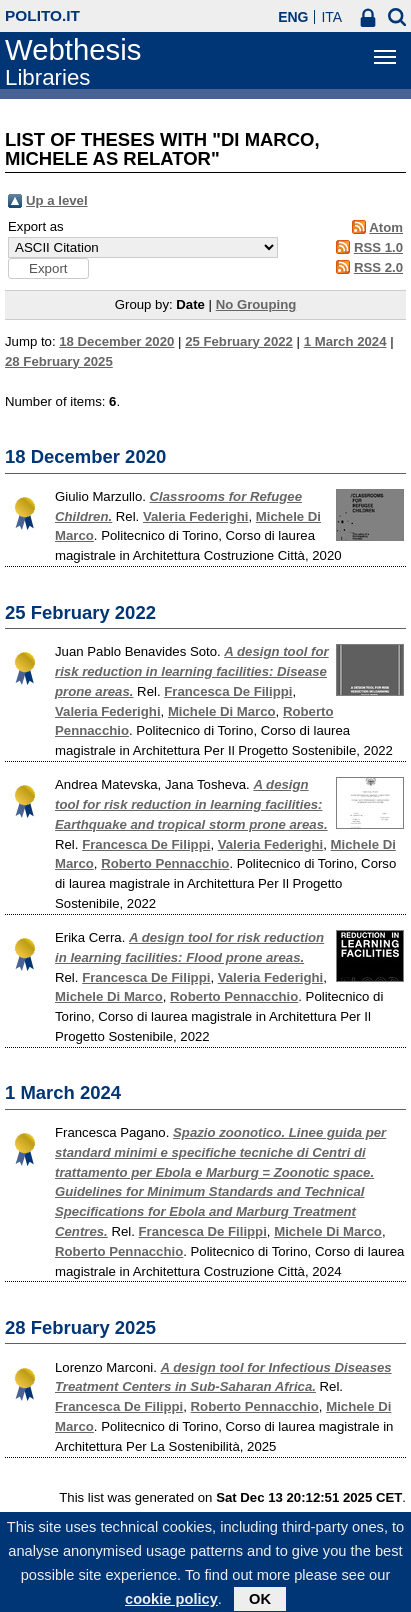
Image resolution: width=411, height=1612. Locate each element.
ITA (331, 17)
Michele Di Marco (222, 711)
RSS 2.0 (378, 267)
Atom (386, 227)
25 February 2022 (239, 341)
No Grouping (256, 304)
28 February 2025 (59, 361)
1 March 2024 (345, 341)
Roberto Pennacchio (165, 863)
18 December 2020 (116, 341)
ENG (293, 17)
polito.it (42, 15)
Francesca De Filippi (228, 691)
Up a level (57, 200)
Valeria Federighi (196, 516)
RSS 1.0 (378, 247)
